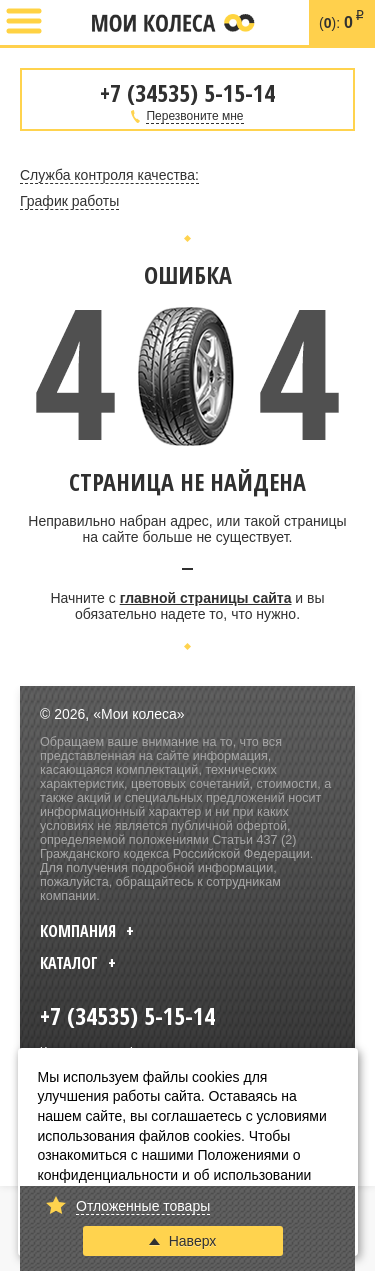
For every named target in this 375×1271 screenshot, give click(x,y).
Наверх (183, 1241)
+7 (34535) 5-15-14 (67, 23)
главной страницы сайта (206, 598)
